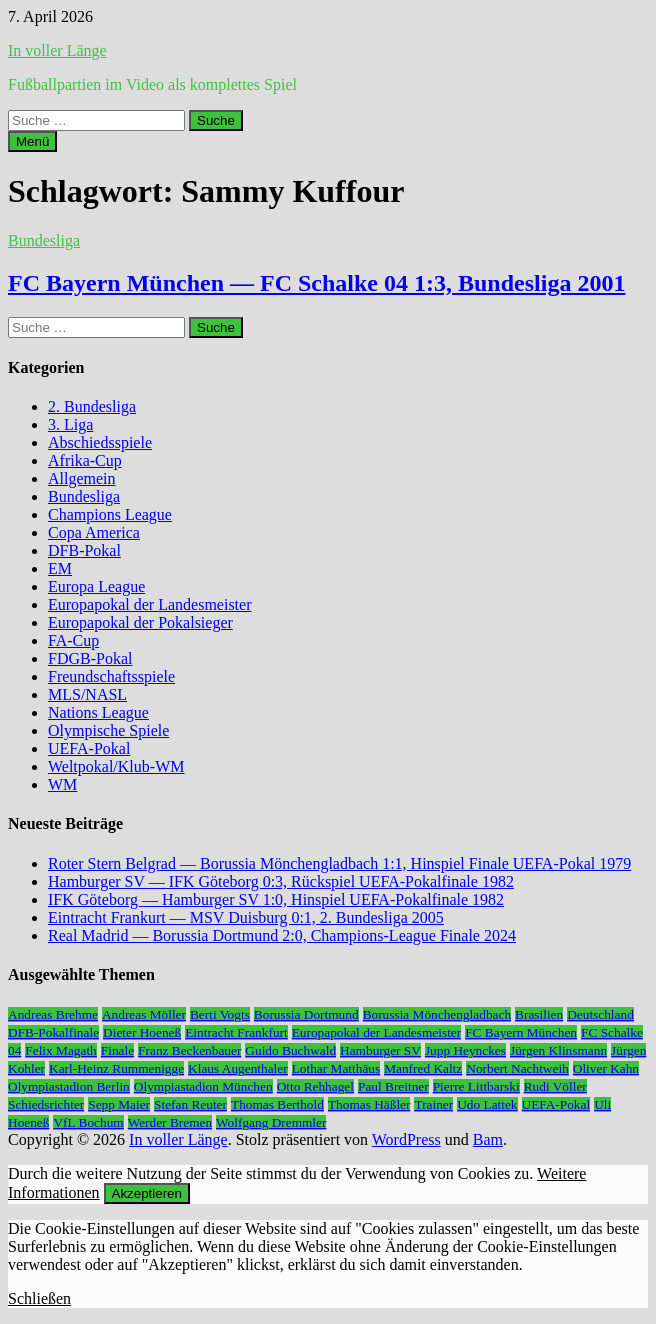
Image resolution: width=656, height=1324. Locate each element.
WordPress (406, 1139)
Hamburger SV (380, 1050)
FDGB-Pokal (90, 658)
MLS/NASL (87, 694)
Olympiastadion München (203, 1086)
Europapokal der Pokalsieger (140, 622)
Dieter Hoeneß (142, 1032)
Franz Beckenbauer (189, 1050)
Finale (117, 1050)
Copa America (94, 532)
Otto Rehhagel (315, 1086)
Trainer (433, 1104)
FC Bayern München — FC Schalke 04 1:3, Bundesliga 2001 (316, 283)
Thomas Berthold (277, 1104)
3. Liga (70, 424)
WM (62, 784)
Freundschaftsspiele (111, 676)
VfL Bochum (88, 1122)
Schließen (39, 1298)
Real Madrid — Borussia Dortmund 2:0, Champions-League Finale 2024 (282, 935)
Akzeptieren (147, 1193)
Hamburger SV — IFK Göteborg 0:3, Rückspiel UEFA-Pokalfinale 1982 (281, 881)
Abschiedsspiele (100, 442)
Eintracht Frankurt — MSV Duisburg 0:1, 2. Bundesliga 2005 (246, 917)
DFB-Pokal (84, 550)
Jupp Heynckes (465, 1050)
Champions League (110, 514)
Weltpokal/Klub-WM (116, 766)
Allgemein (82, 478)
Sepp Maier (119, 1104)
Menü (32, 141)
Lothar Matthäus (336, 1068)
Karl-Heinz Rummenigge (116, 1068)
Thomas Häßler (369, 1104)
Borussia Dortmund (306, 1014)
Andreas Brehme (53, 1014)
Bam (488, 1139)
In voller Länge (57, 50)
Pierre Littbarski (476, 1086)
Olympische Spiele (108, 730)
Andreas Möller (144, 1014)
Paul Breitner (393, 1086)
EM (60, 568)
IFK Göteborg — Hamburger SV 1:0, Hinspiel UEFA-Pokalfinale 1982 (276, 899)
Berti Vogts (220, 1014)
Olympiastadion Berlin (69, 1086)
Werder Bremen (170, 1122)
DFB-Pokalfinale (53, 1032)
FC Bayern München (521, 1032)
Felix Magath (60, 1050)
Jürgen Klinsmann (558, 1050)
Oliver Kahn (606, 1068)
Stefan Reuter (190, 1104)
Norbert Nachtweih (517, 1068)
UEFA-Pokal (89, 748)
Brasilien (539, 1014)
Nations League (98, 712)
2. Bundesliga (92, 406)
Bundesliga (44, 240)
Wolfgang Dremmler (271, 1122)
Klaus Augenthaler (238, 1068)
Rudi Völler (555, 1086)
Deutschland (600, 1014)
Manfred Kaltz (423, 1068)
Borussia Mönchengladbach (437, 1014)
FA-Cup (73, 640)
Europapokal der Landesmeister (149, 604)
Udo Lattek (487, 1104)
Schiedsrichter (46, 1104)
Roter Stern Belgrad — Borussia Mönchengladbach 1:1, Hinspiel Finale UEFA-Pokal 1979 (339, 863)
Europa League (96, 586)
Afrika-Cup (85, 460)
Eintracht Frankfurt (236, 1032)
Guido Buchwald (290, 1050)
